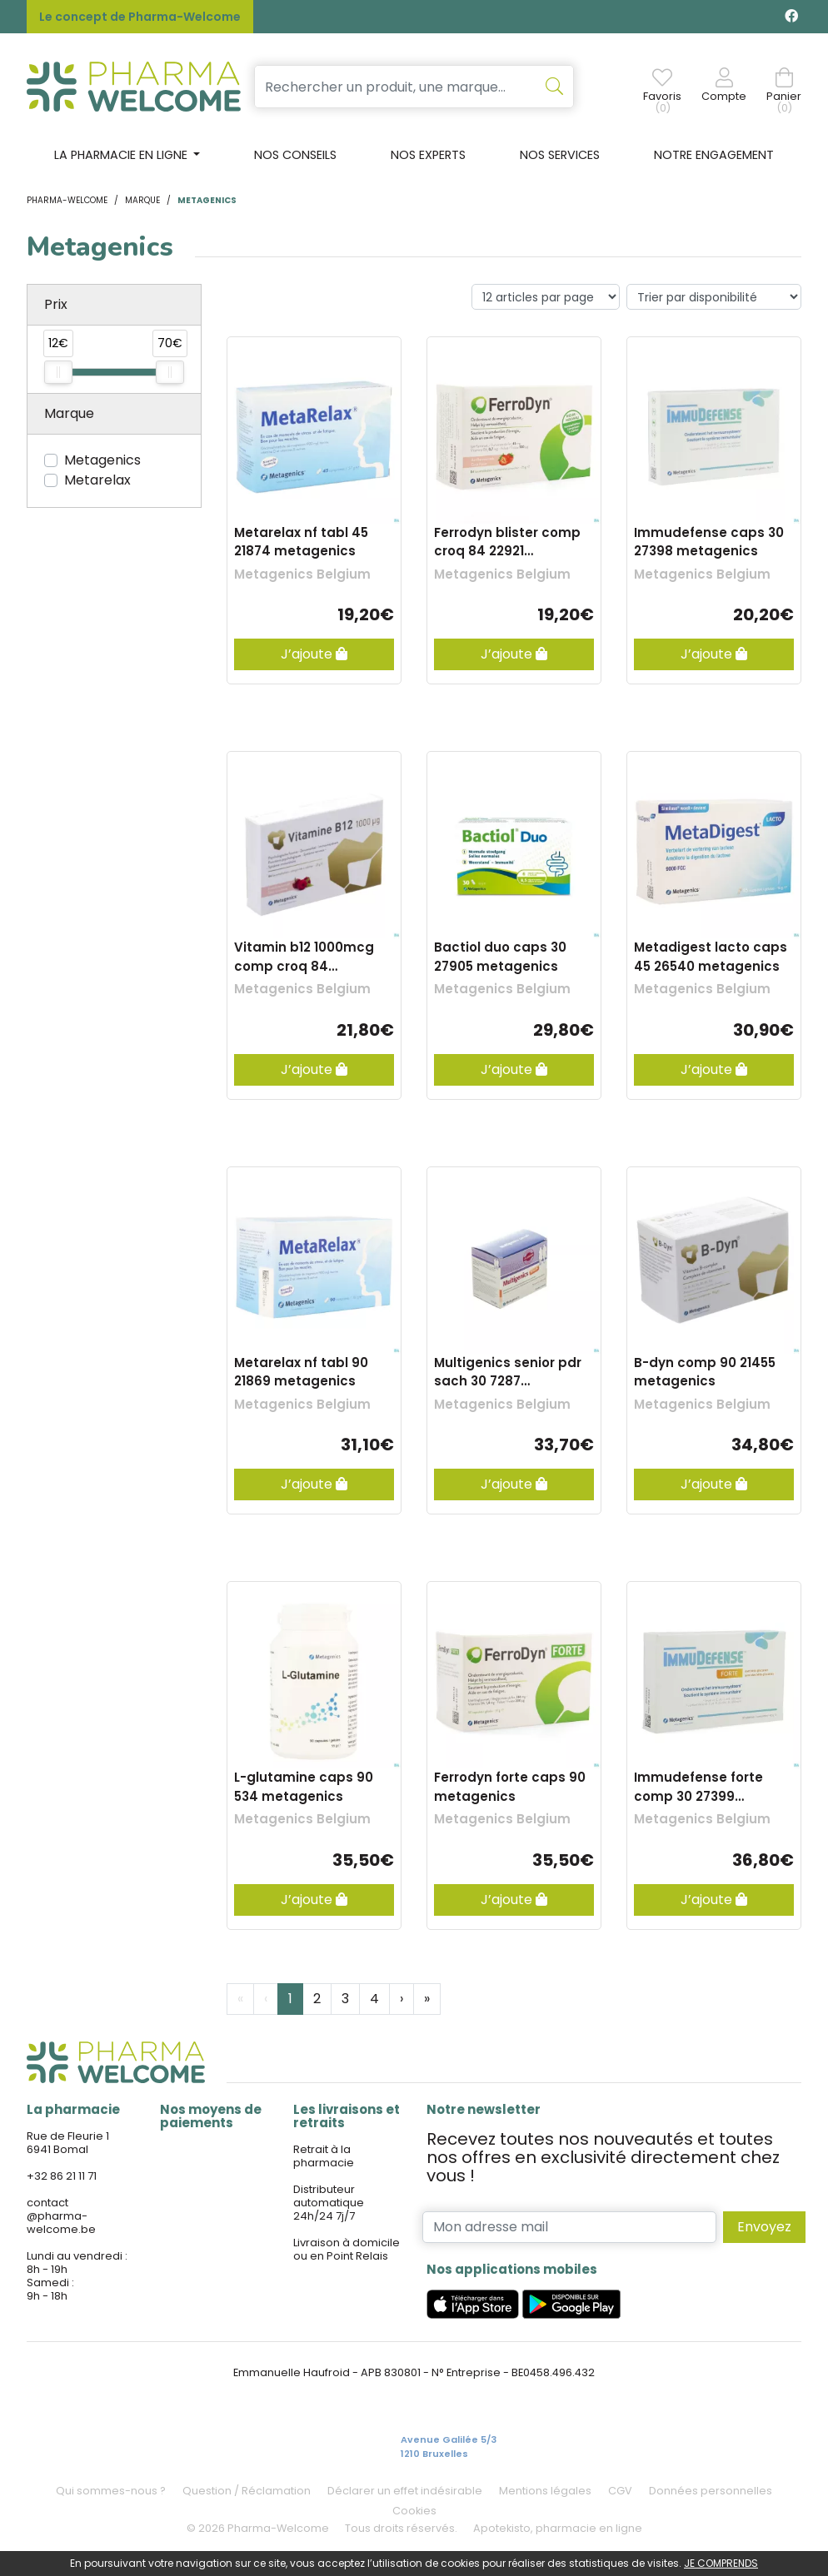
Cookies (414, 2511)
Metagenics (102, 460)
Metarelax (97, 480)
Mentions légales (545, 2491)
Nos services (560, 155)
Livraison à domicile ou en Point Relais (346, 2249)
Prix (55, 304)
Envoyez (764, 2226)
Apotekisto (557, 2528)
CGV (620, 2491)
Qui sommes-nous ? (111, 2491)
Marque (142, 200)
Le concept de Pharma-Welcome (140, 16)
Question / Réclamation (246, 2491)
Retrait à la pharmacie (323, 2156)
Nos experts (428, 155)
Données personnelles (710, 2491)
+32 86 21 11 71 (62, 2176)
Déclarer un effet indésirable (404, 2491)
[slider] (58, 372)
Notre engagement (714, 155)
